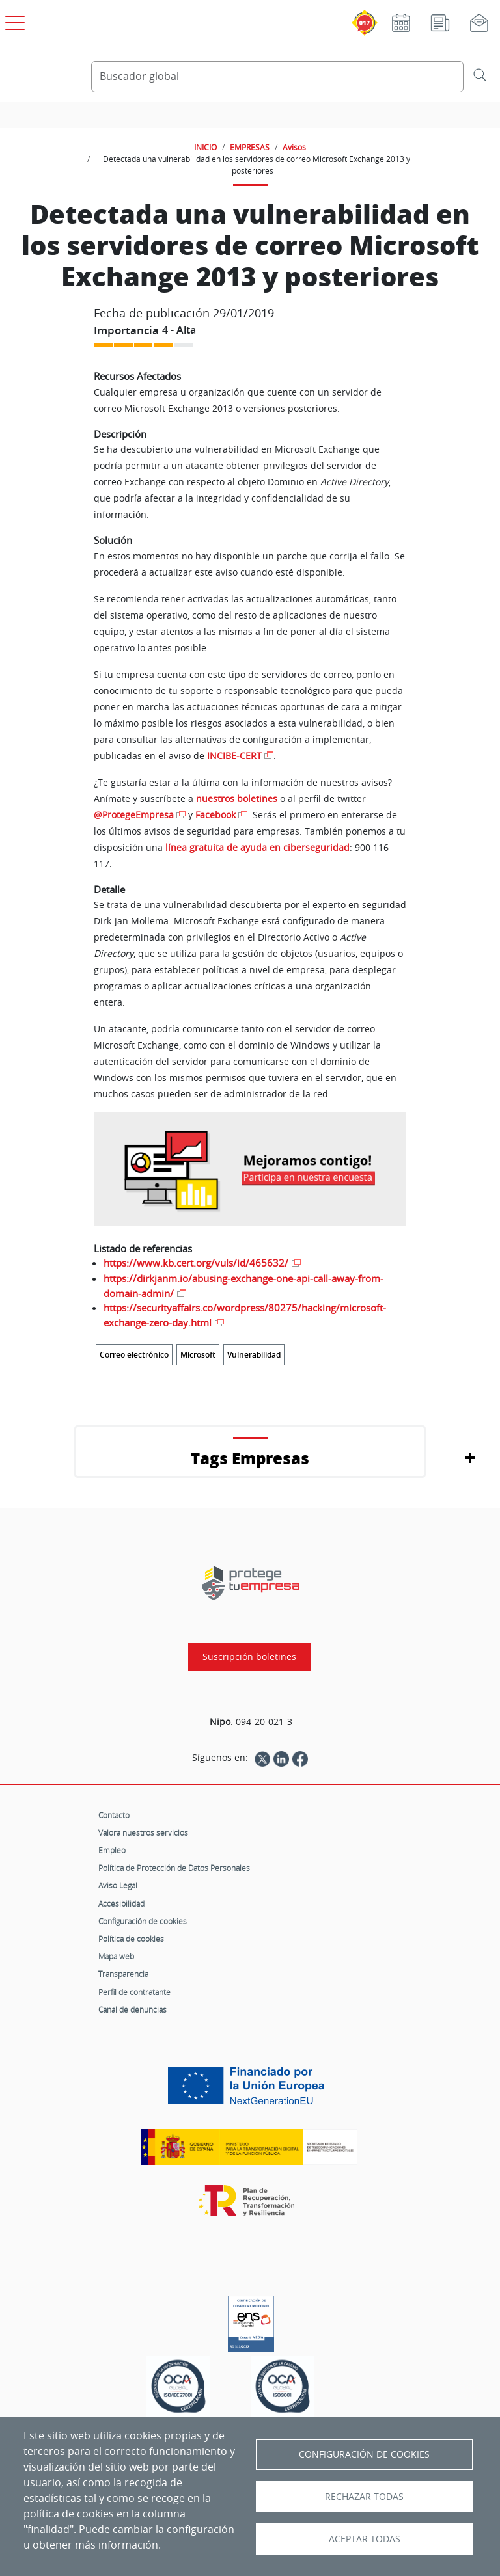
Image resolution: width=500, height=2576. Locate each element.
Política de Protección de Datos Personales (174, 1867)
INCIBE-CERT (234, 755)
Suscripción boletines (249, 1657)
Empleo (112, 1850)
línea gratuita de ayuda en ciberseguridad (257, 847)
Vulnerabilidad (254, 1354)
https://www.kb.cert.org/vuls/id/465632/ (196, 1262)
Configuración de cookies (142, 1921)
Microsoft (197, 1354)
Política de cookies (131, 1938)
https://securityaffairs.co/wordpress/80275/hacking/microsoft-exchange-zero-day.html (245, 1315)
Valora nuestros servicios (143, 1832)
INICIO (205, 147)
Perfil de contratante (134, 1992)
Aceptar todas (364, 2539)
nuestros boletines (236, 798)
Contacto (114, 1815)
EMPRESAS (250, 147)
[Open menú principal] (13, 20)
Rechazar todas (364, 2496)
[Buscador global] (277, 76)
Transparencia (123, 1973)
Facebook (215, 815)
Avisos (294, 147)
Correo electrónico (134, 1354)
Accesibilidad (121, 1903)
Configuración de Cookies (364, 2454)
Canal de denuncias (132, 2009)
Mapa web (116, 1956)
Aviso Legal (117, 1885)
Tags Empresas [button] (250, 1458)
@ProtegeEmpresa (134, 815)
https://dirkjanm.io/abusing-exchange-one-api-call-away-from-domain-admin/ (243, 1286)
